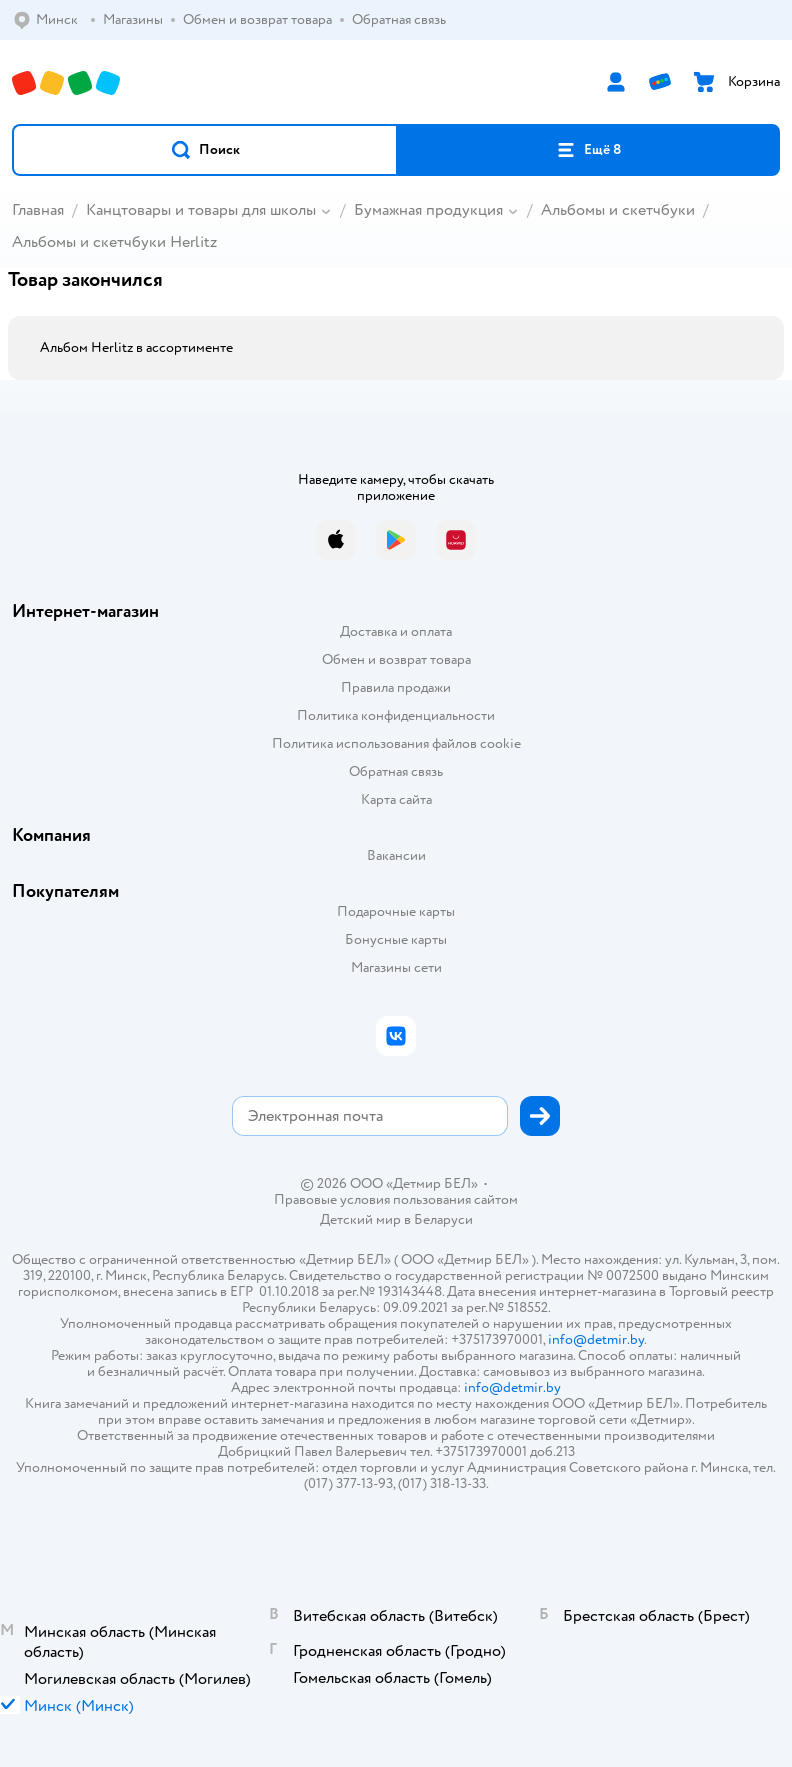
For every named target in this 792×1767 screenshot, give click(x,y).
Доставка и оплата (396, 631)
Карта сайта (396, 799)
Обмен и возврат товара (396, 659)
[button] (205, 150)
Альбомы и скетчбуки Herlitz (114, 242)
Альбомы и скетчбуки (618, 210)
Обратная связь (396, 771)
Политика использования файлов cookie (396, 743)
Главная (38, 210)
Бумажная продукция (428, 210)
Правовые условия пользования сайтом (396, 1200)
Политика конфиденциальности (396, 715)
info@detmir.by (596, 1339)
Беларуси (443, 1219)
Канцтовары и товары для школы (201, 210)
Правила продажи (396, 687)
